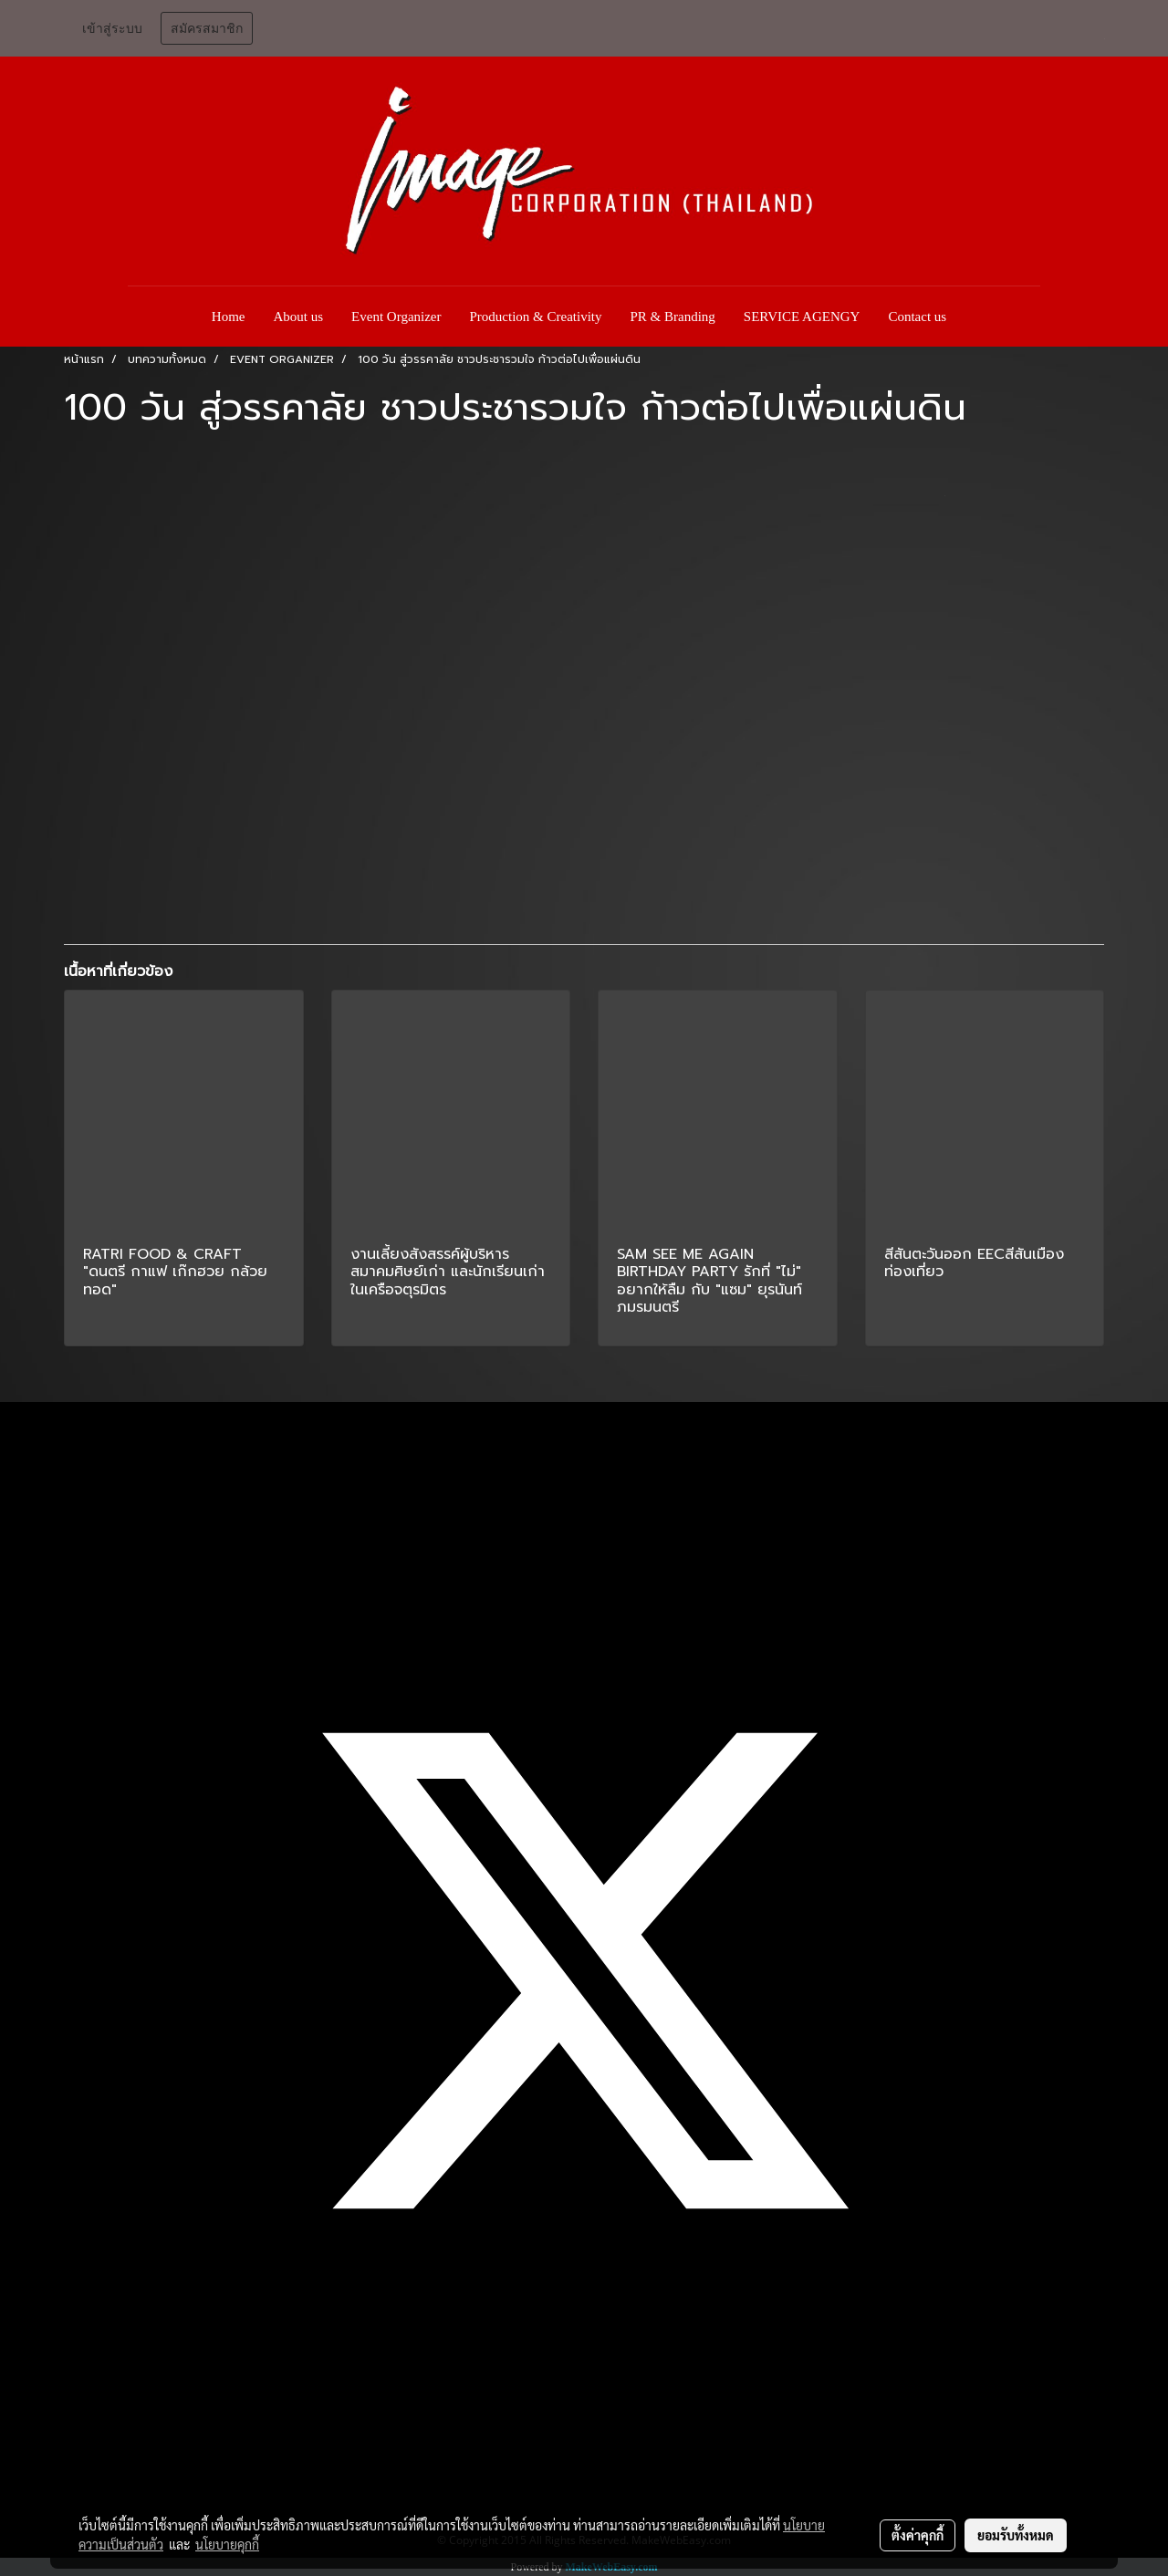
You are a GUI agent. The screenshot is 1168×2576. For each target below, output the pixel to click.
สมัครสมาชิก (207, 29)
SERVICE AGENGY (802, 316)
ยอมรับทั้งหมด (1015, 2535)
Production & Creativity (536, 316)
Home (228, 316)
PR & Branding (673, 316)
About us (299, 316)
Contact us (917, 316)
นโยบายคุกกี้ (227, 2544)
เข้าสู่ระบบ (112, 29)
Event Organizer (396, 316)
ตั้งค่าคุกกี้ (918, 2535)
